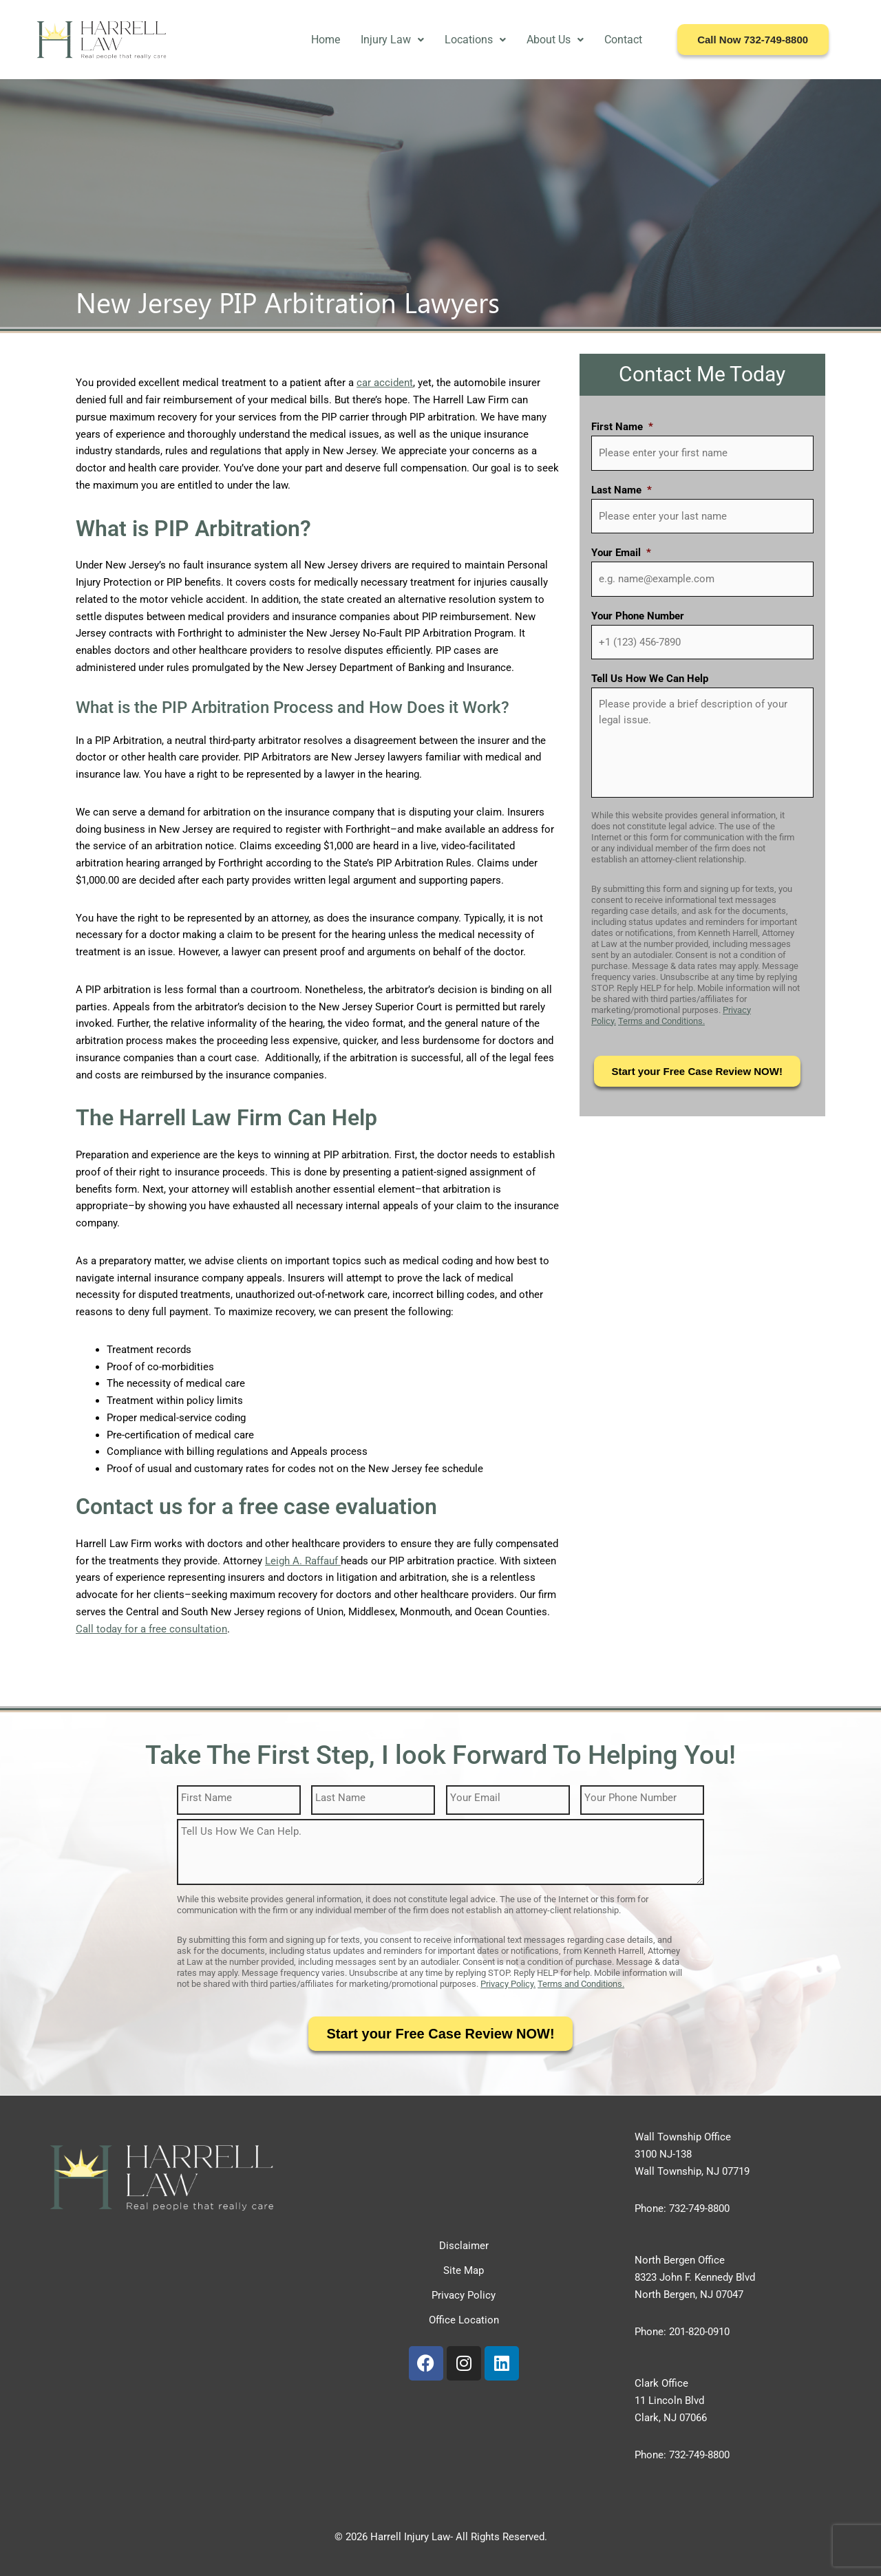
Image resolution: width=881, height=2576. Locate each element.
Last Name (621, 490)
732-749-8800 (699, 2208)
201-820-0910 (699, 2331)
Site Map (463, 2270)
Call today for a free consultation (151, 1629)
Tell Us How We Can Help (649, 678)
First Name (622, 427)
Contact (623, 39)
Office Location (464, 2320)
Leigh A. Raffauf (303, 1561)
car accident (385, 382)
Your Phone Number (637, 616)
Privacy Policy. (507, 1984)
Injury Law (392, 39)
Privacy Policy (464, 2295)
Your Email (621, 552)
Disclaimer (464, 2245)
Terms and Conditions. (661, 1021)
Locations (475, 39)
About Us (555, 39)
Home (325, 39)
